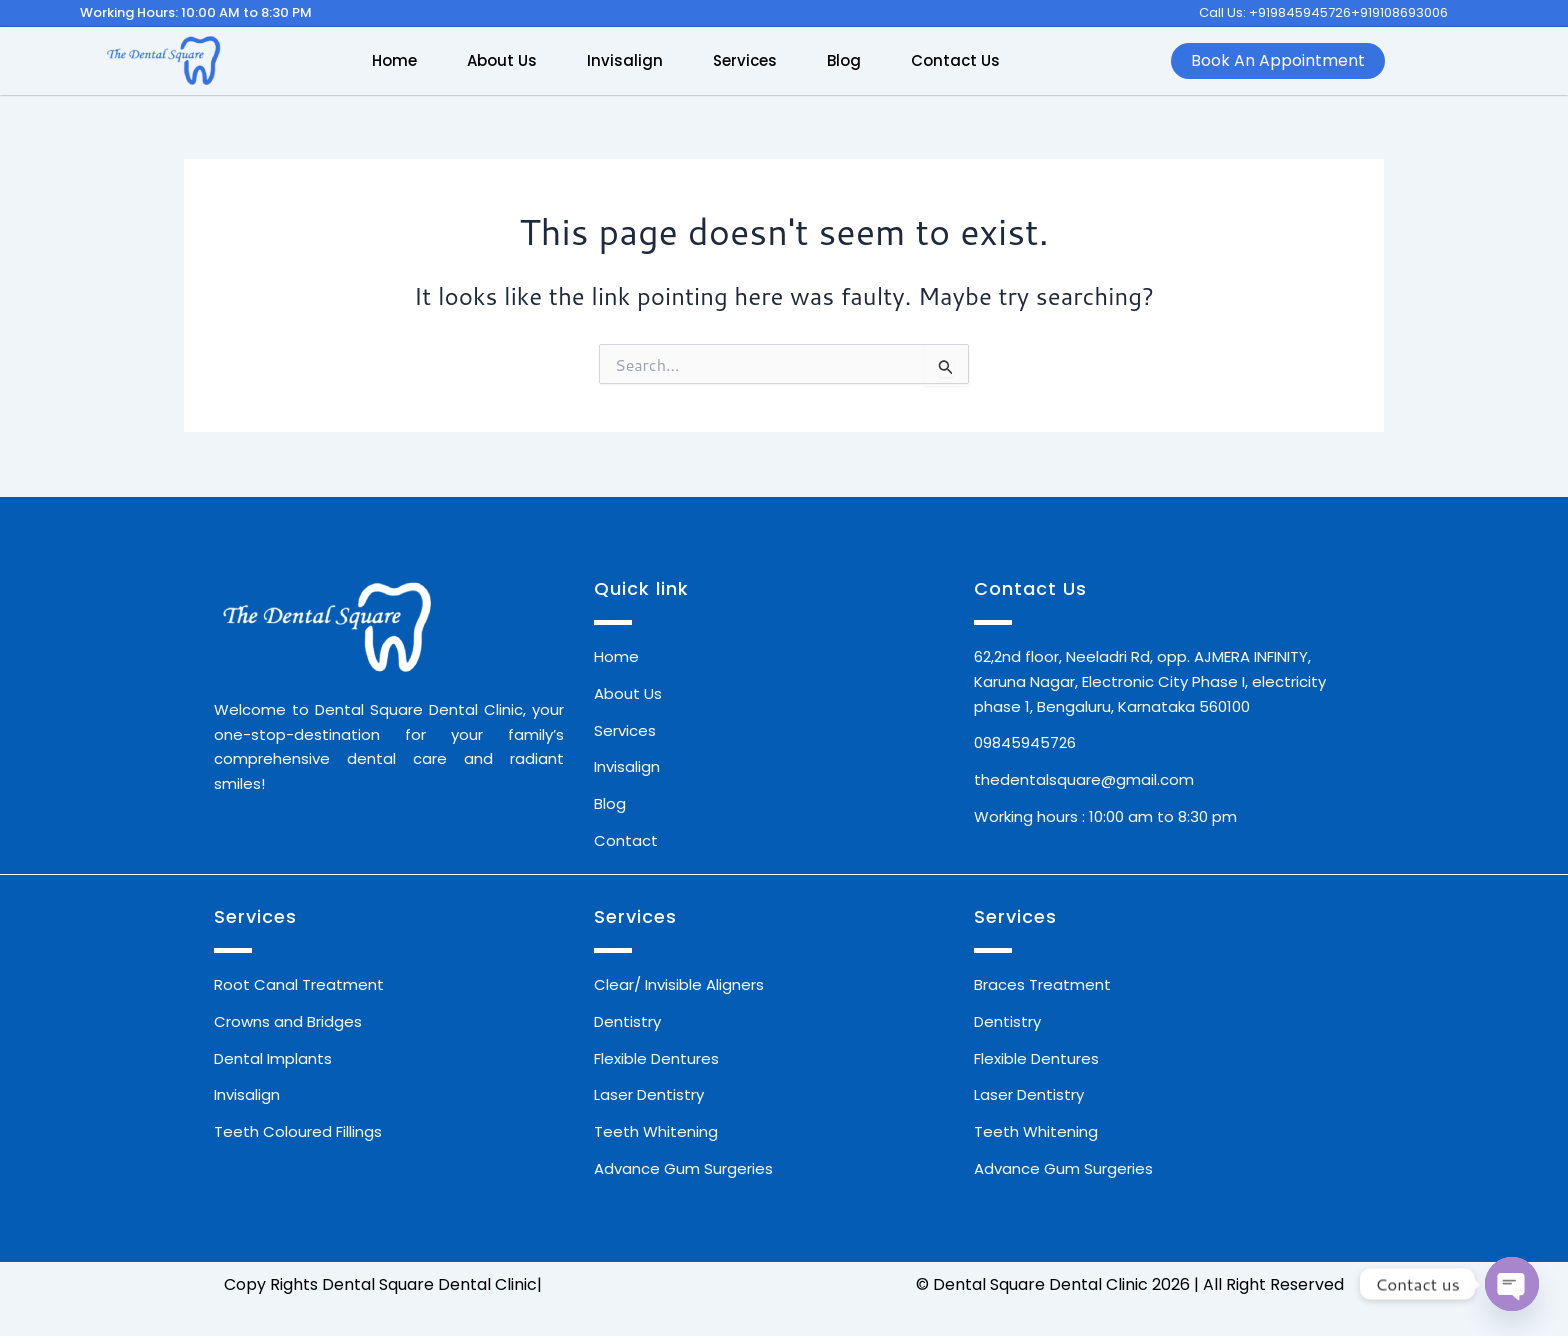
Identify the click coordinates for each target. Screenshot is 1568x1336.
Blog (844, 60)
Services (745, 60)
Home (394, 60)
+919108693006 (1399, 12)
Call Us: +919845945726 (1275, 12)
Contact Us (955, 60)
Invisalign (625, 60)
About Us (502, 60)
